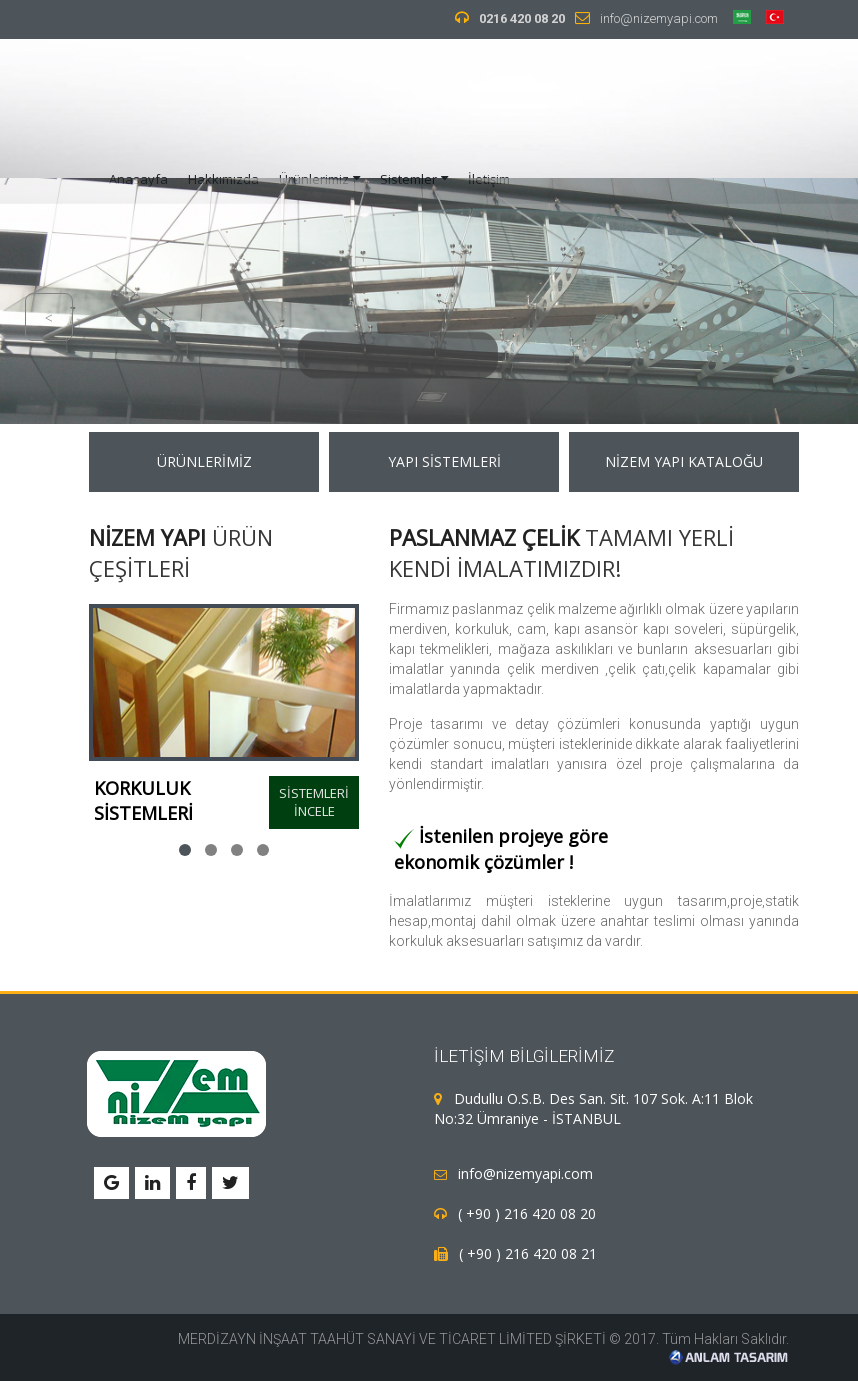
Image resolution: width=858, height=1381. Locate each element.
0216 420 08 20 (522, 18)
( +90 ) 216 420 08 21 (524, 1253)
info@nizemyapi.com (659, 18)
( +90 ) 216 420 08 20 (523, 1213)
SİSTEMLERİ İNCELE (314, 802)
